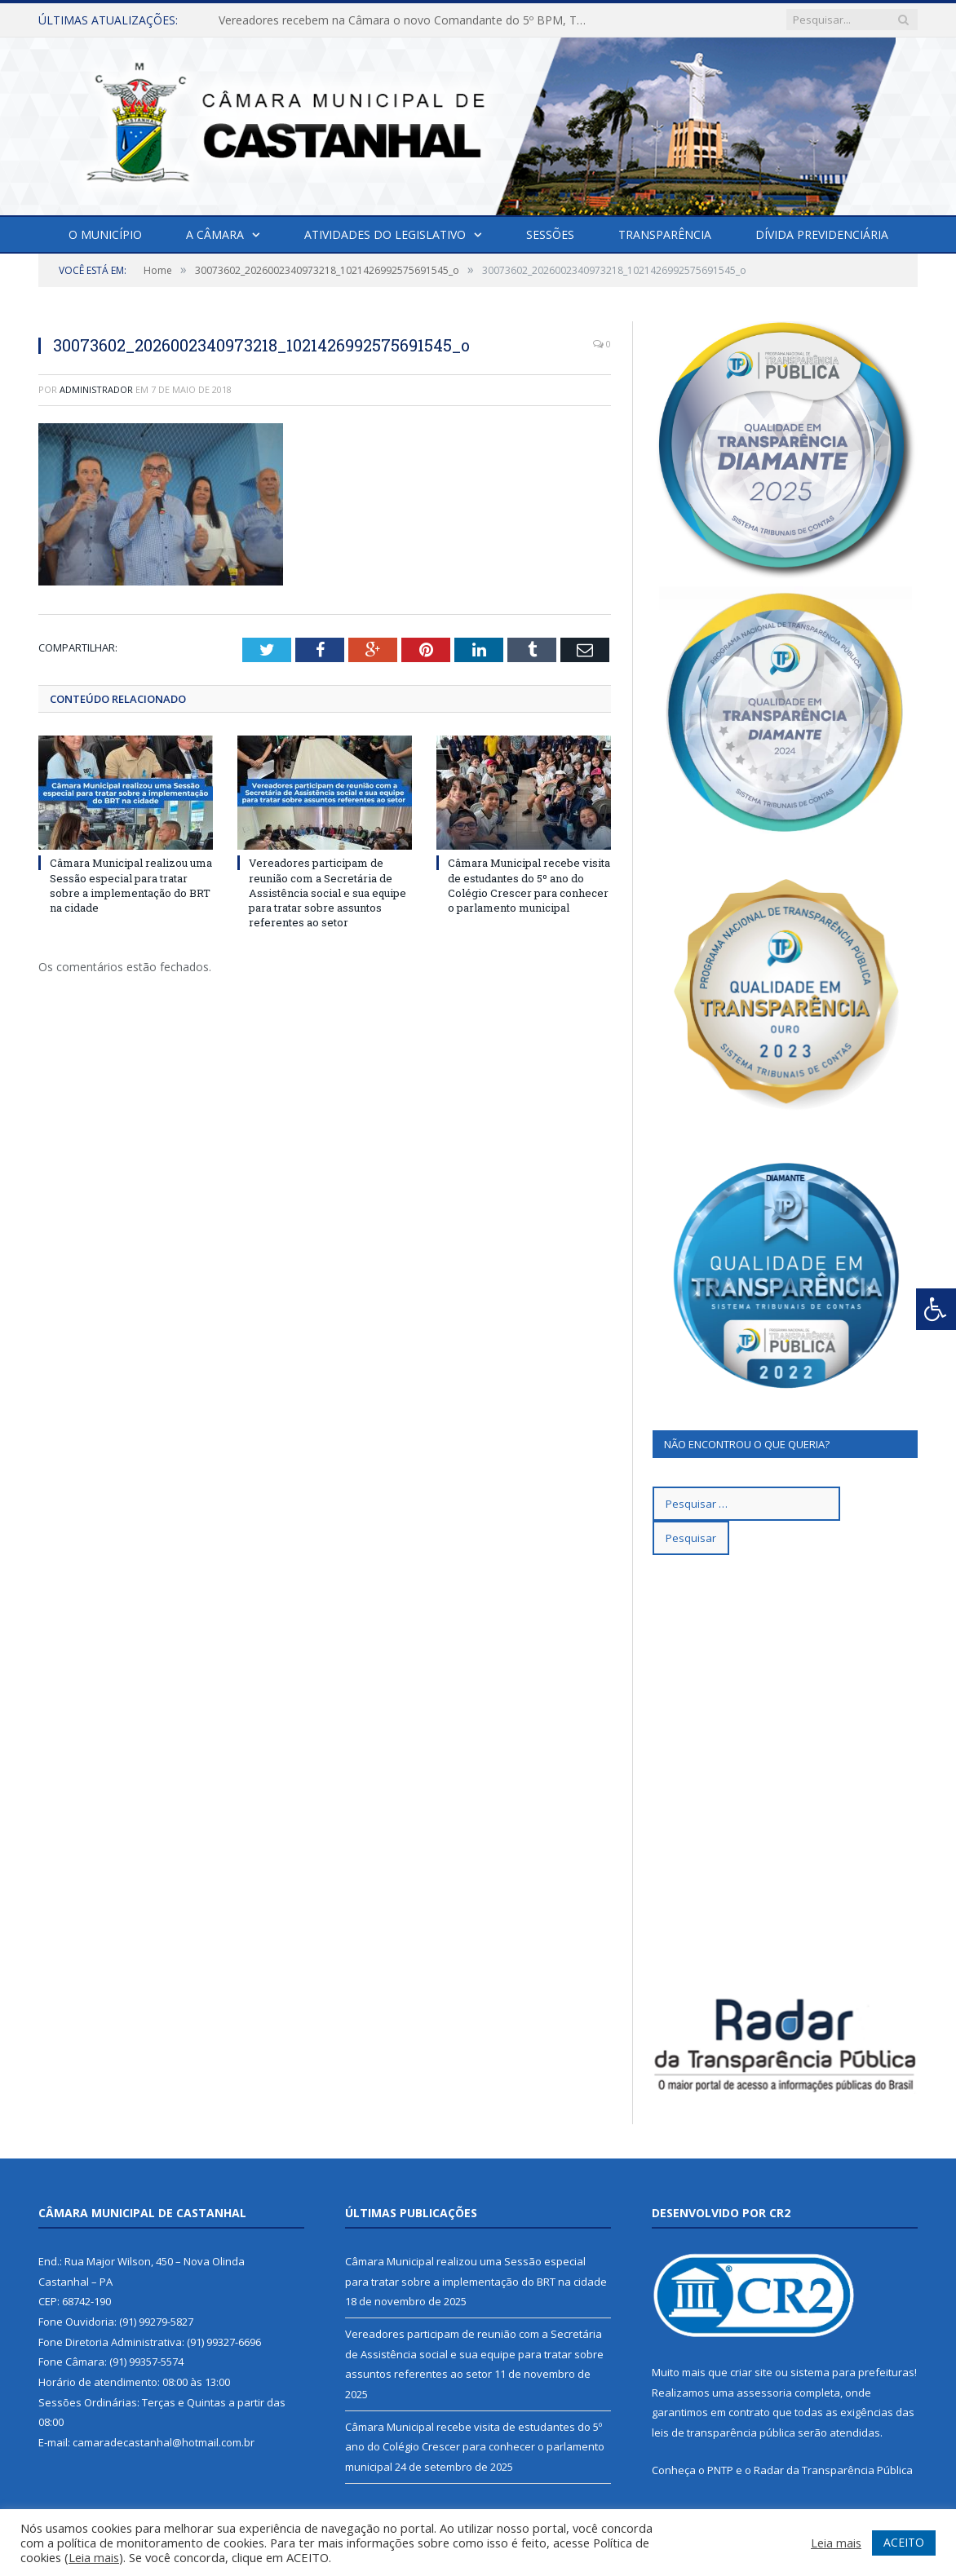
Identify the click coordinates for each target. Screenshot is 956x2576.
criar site (751, 2372)
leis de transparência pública (723, 2432)
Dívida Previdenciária (821, 234)
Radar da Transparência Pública (833, 2470)
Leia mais (94, 2557)
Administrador (96, 389)
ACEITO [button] (903, 2542)
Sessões (550, 234)
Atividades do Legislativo (385, 234)
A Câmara (215, 234)
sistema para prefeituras (852, 2372)
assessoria (764, 2392)
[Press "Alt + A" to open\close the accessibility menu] (936, 1309)
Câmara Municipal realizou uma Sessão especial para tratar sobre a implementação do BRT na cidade (131, 885)
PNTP (720, 2470)
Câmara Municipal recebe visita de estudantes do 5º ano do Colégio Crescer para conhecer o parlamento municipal (529, 885)
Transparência (664, 234)
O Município (105, 234)
